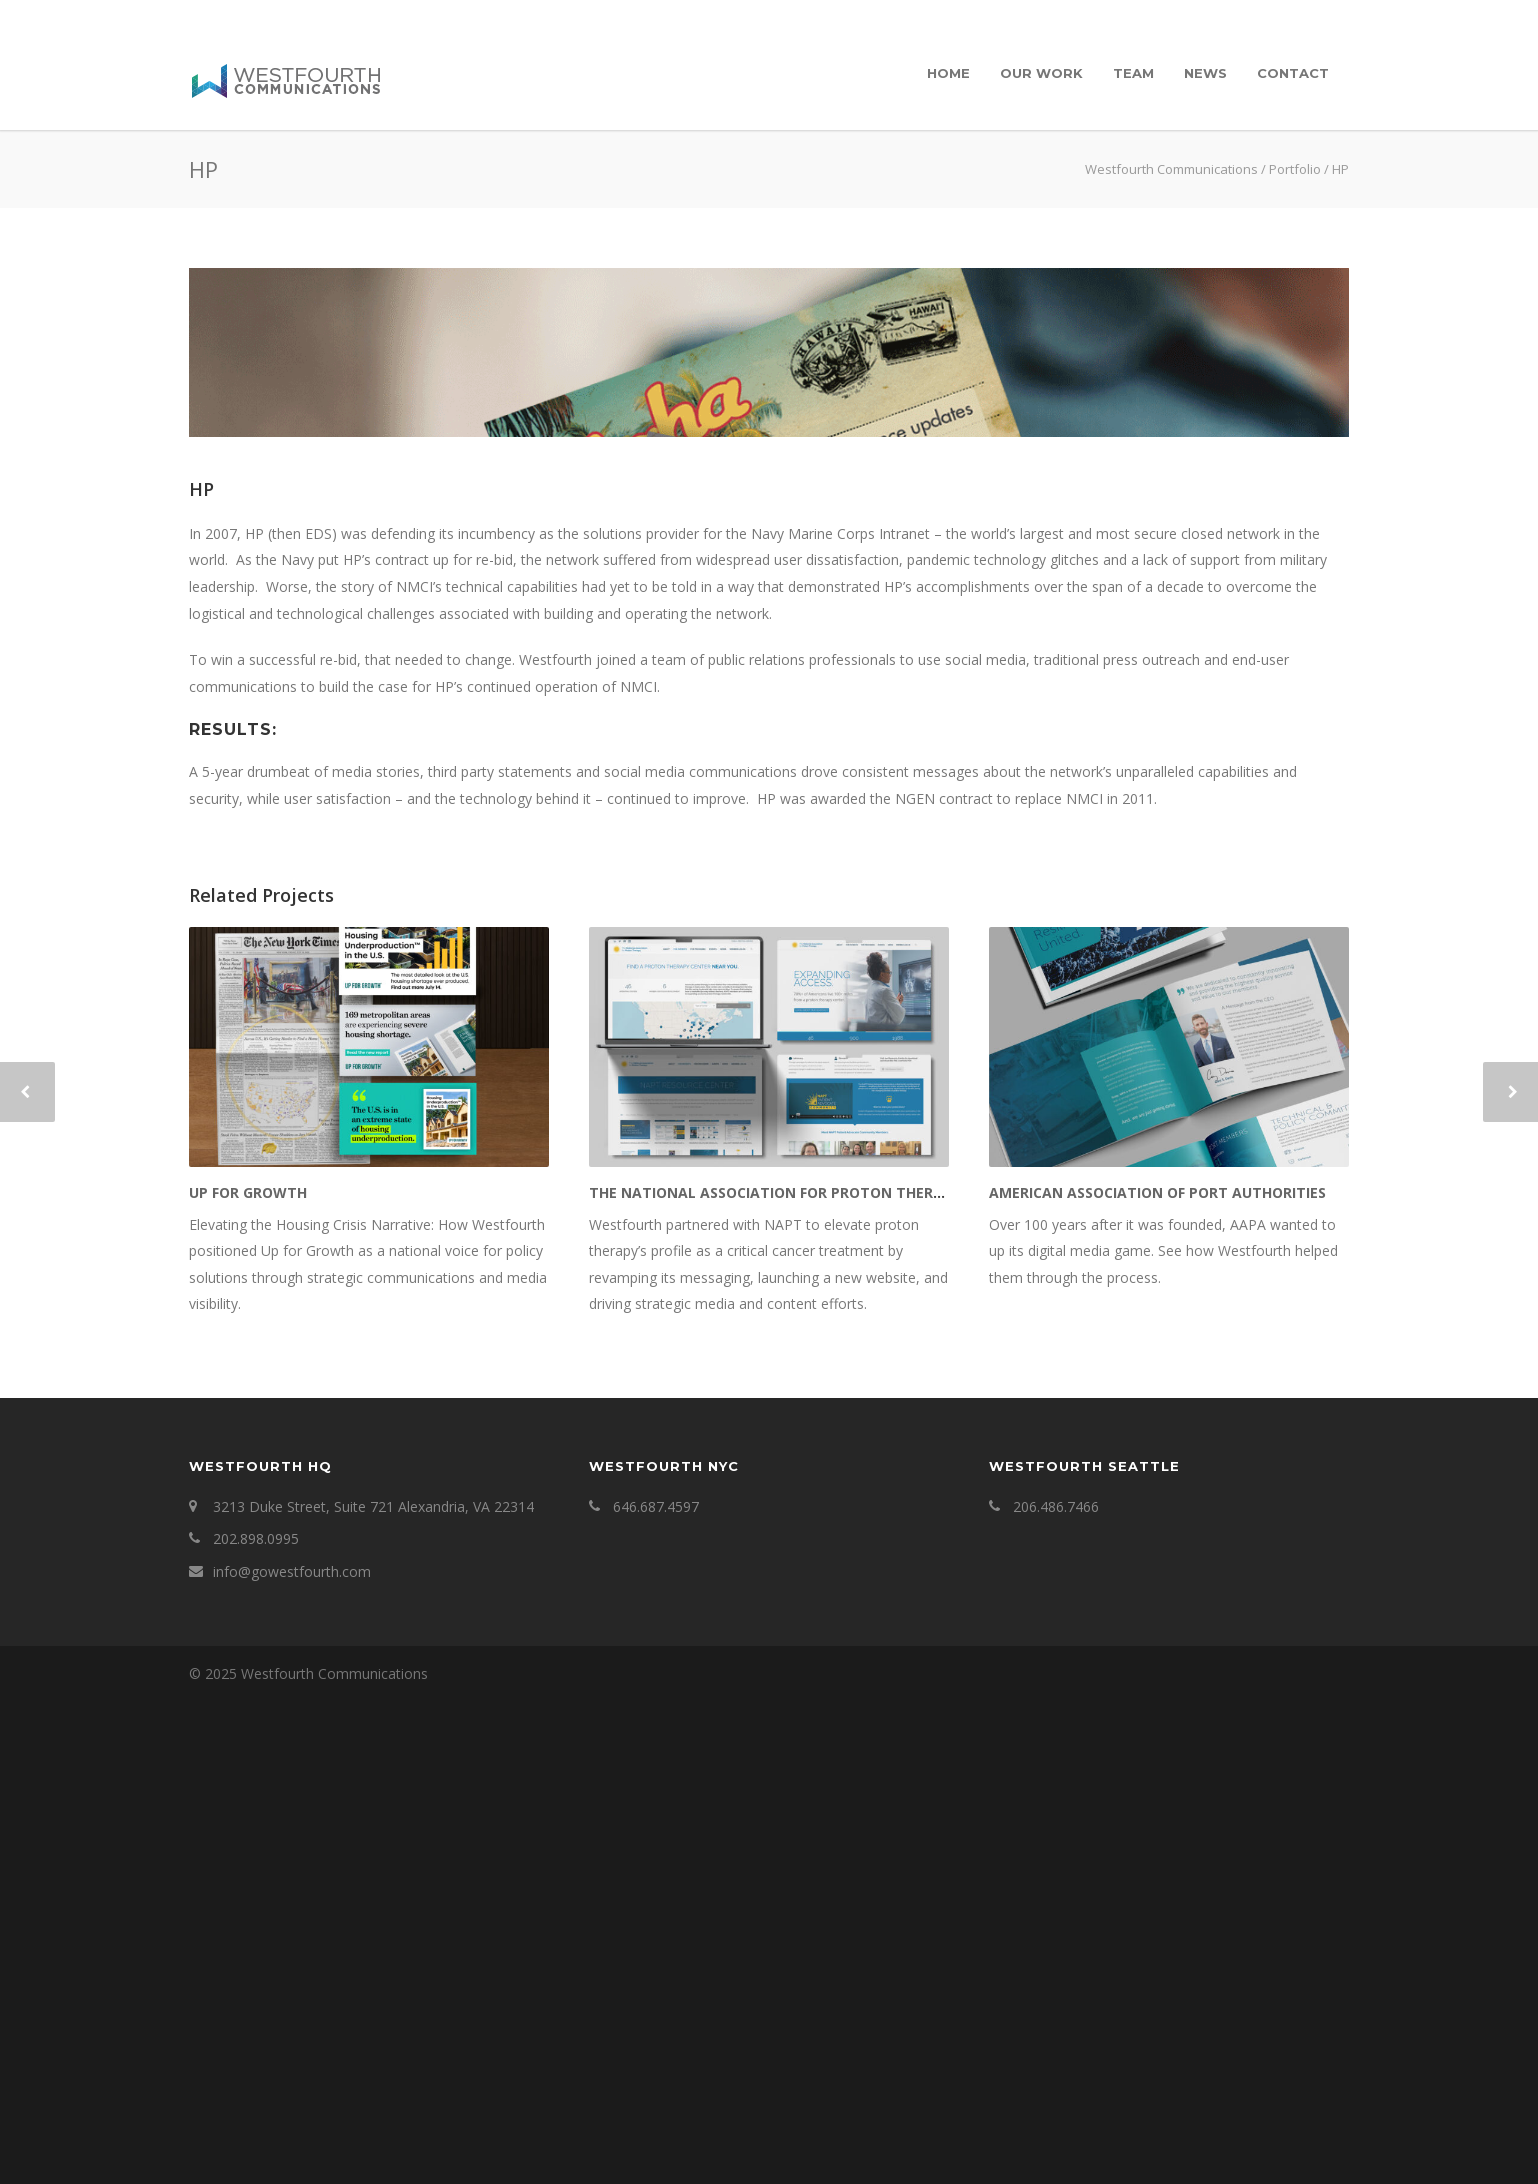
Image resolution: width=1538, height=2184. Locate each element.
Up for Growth (248, 1675)
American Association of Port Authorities (1157, 1675)
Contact (1293, 73)
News (1205, 73)
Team (1133, 73)
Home (948, 73)
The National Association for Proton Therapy (774, 1675)
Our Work (1041, 73)
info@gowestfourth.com (292, 2055)
